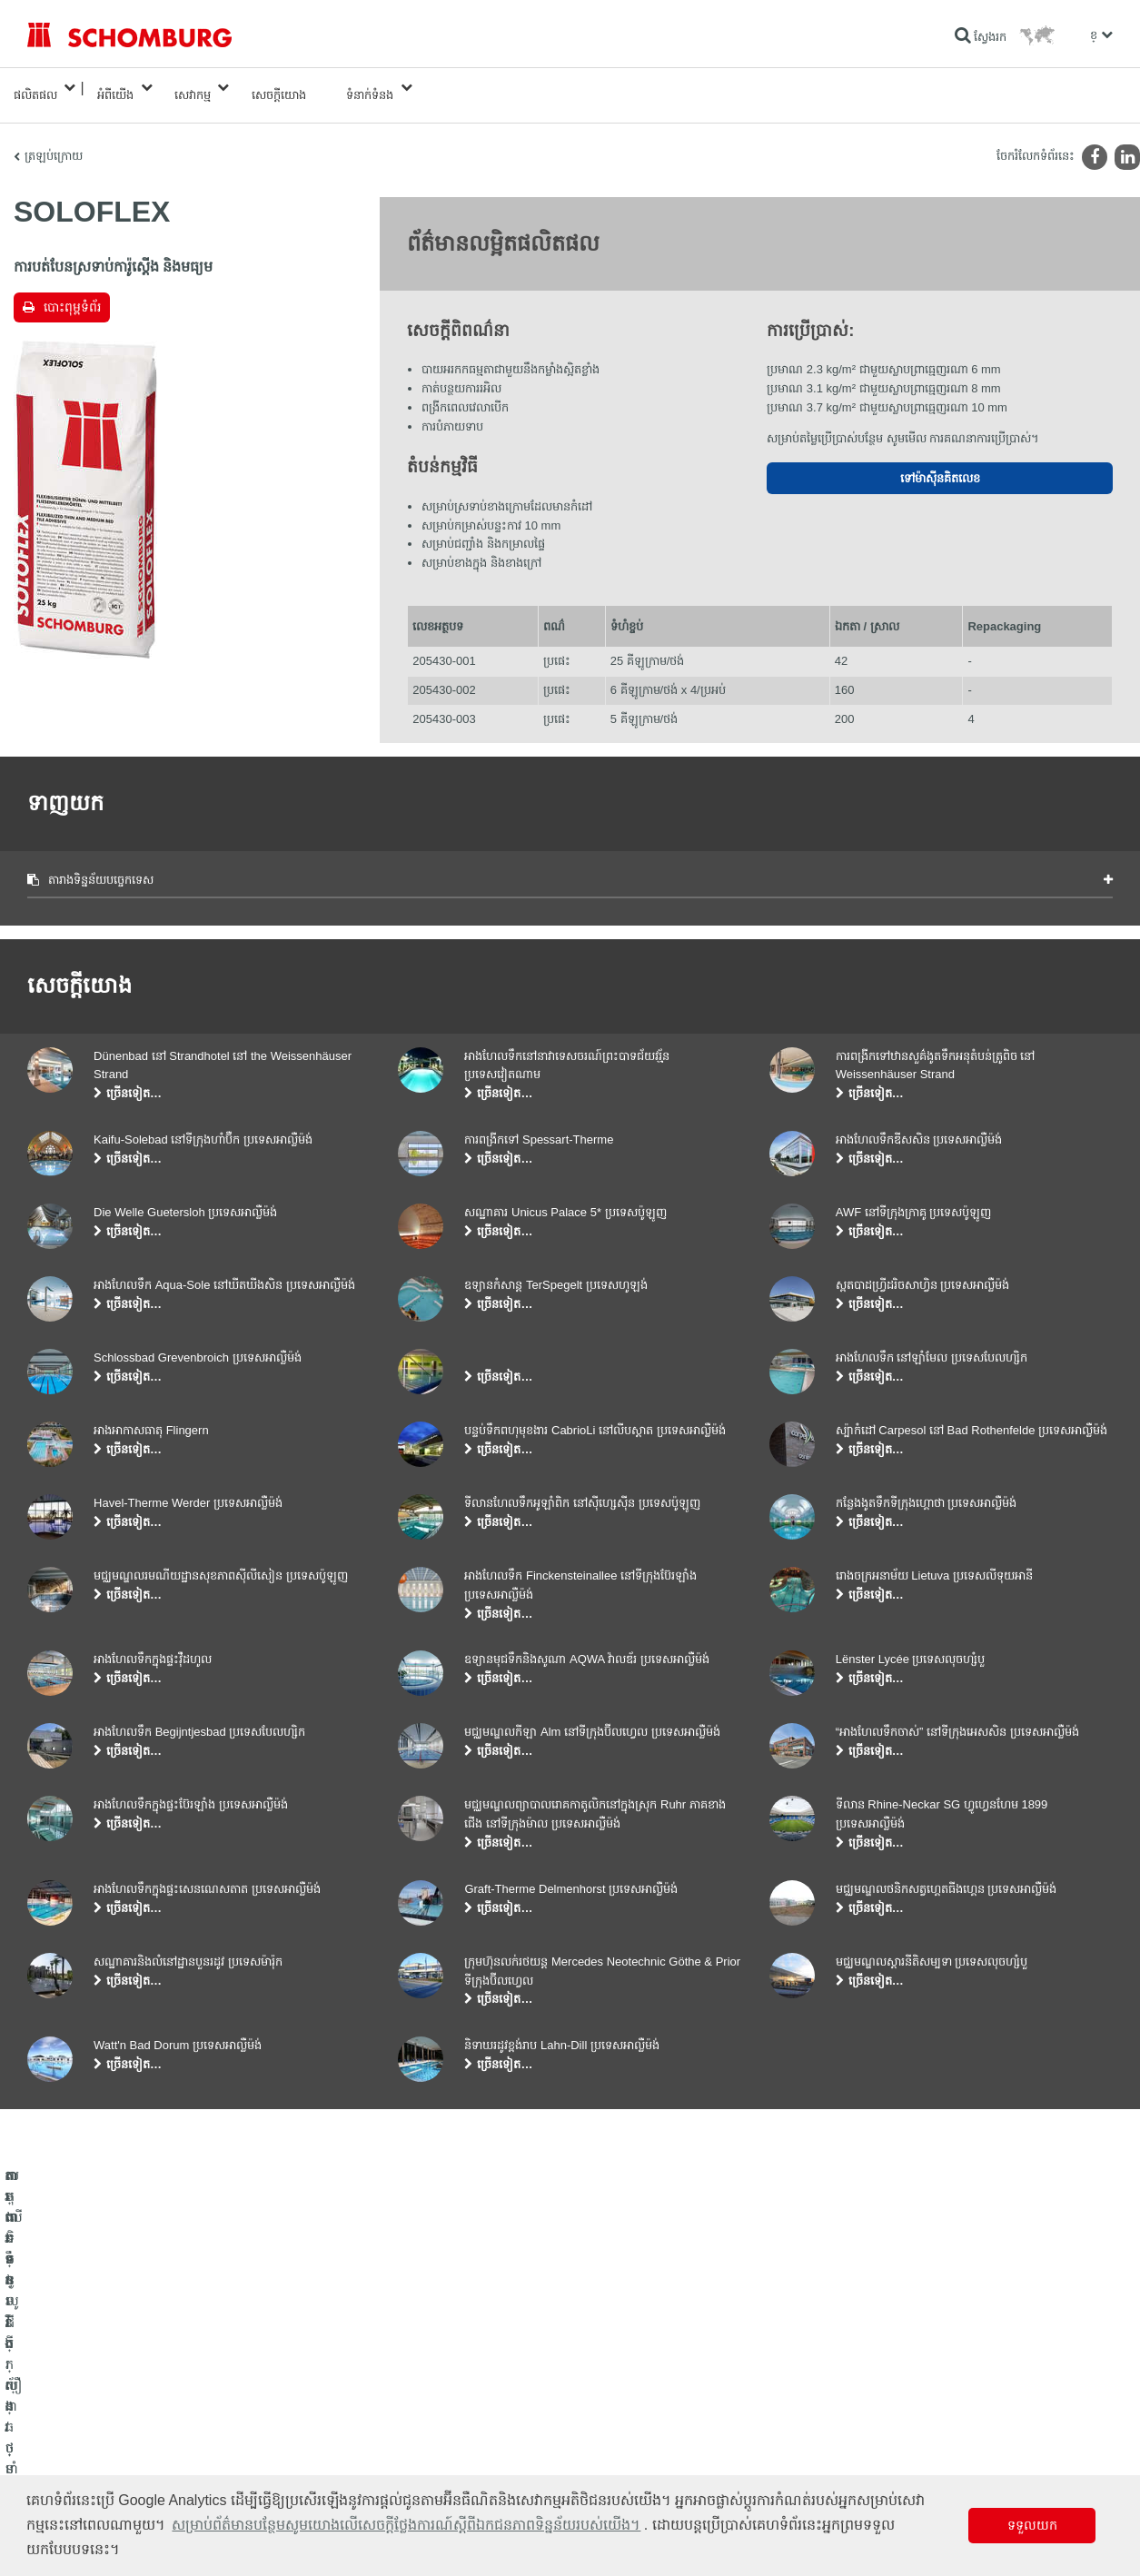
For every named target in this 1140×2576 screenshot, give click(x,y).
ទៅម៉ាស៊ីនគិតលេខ (940, 464)
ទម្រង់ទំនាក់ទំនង (434, 2444)
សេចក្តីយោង (279, 87)
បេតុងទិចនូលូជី (59, 2471)
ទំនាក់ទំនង (369, 87)
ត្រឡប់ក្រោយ (54, 141)
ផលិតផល (35, 87)
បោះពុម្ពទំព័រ (72, 292)
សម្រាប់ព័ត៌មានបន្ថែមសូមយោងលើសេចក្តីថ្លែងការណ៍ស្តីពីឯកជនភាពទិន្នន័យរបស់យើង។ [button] (406, 2524)
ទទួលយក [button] (1032, 2525)
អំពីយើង (115, 87)
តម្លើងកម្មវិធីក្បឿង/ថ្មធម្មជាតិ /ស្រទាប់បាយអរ (121, 2417)
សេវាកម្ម (192, 87)
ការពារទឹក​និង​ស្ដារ (65, 2389)
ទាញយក (417, 2417)
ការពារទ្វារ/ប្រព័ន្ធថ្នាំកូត (75, 2444)
